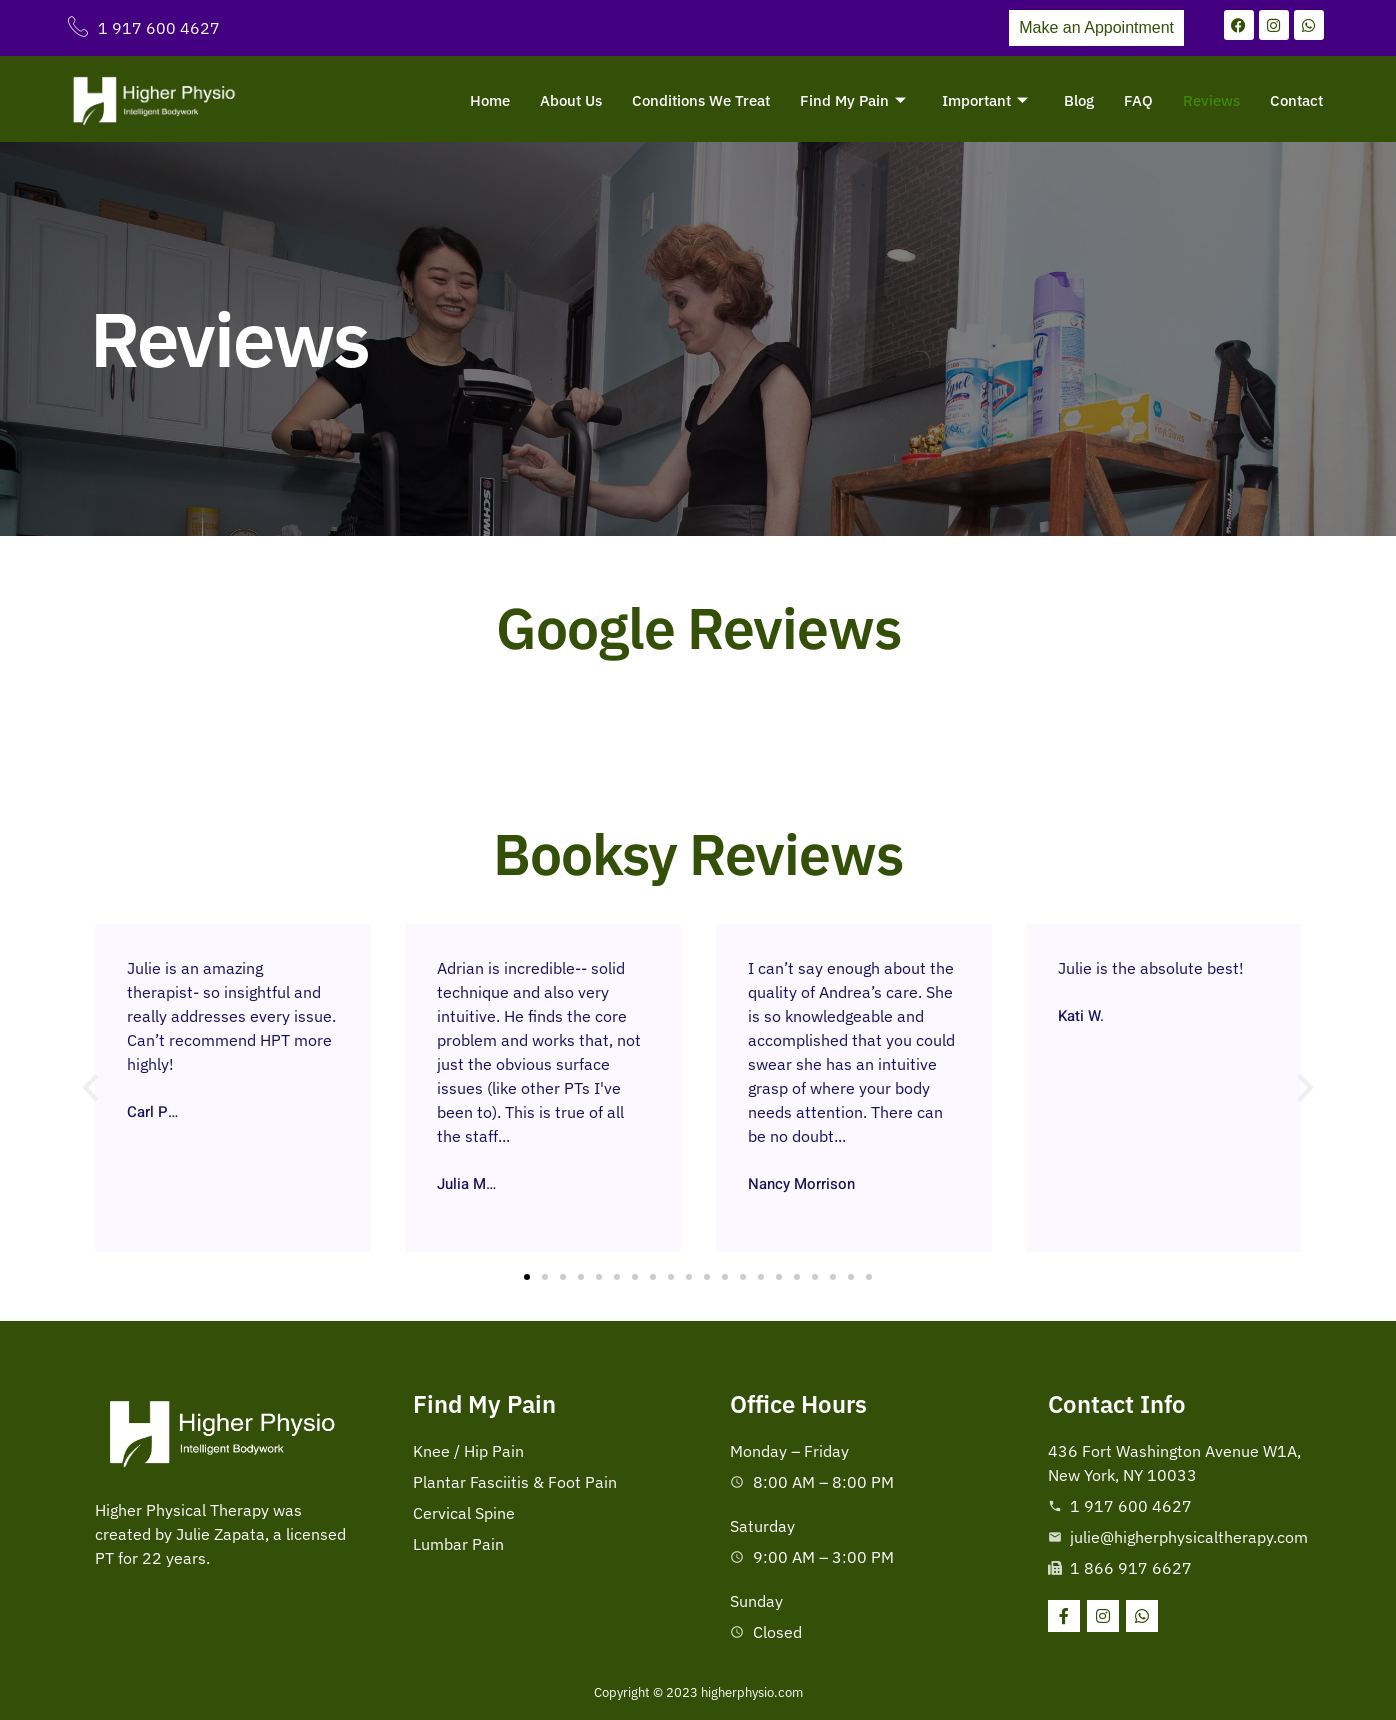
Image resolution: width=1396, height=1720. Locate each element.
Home (490, 100)
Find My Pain (853, 101)
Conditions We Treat (701, 100)
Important (985, 101)
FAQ (1138, 100)
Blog (1079, 100)
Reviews (1211, 100)
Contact (1296, 100)
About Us (571, 100)
